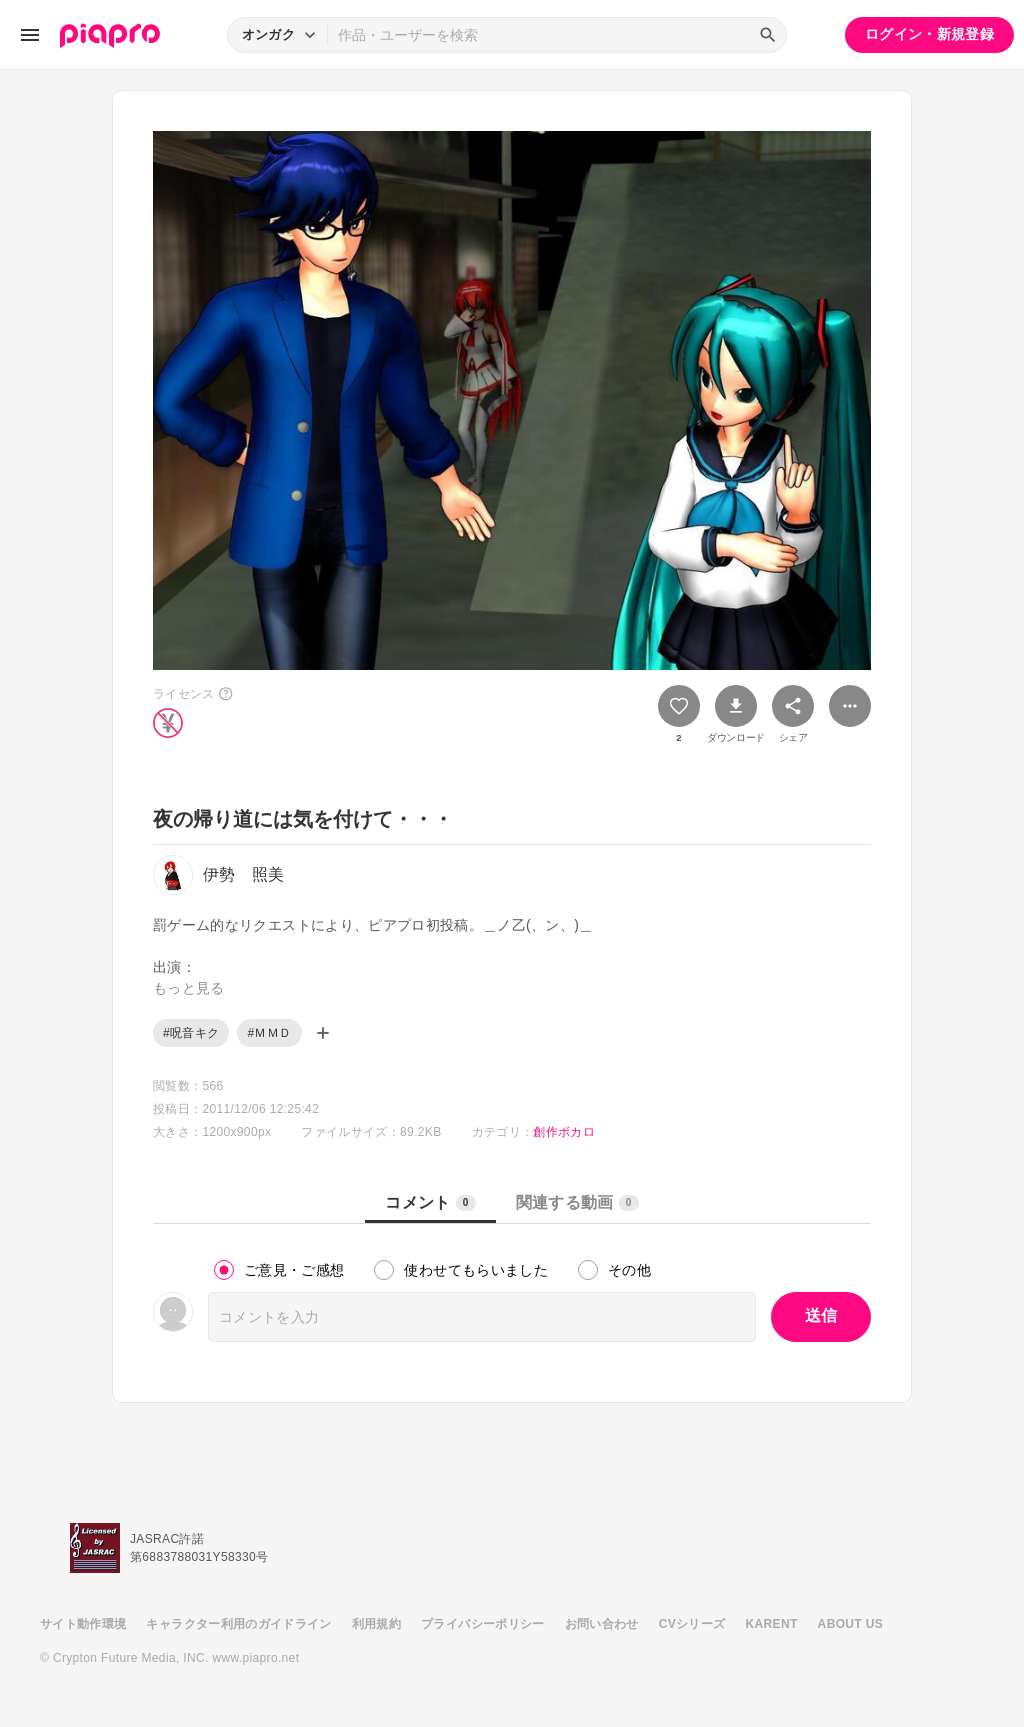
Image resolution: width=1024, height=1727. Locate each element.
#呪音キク (191, 1033)
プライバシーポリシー (483, 1624)
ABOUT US (850, 1624)
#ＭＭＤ (269, 1033)
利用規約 (376, 1624)
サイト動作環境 (83, 1624)
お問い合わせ (602, 1624)
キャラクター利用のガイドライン (238, 1624)
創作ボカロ (564, 1132)
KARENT (772, 1624)
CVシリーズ (692, 1624)
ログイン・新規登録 (929, 34)
